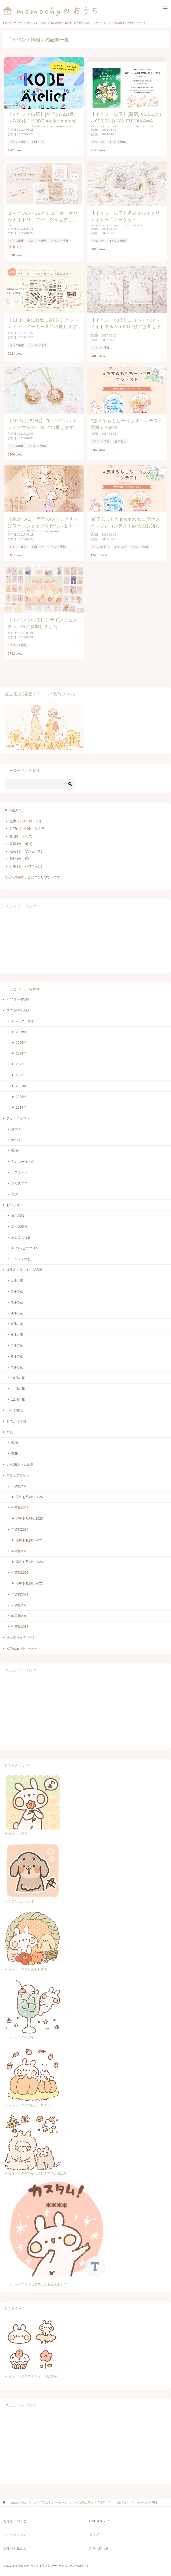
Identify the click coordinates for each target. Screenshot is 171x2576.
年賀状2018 (19, 1626)
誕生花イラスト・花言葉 (25, 1269)
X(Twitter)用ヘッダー (22, 1648)
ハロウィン (19, 1171)
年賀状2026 (19, 1485)
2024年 (21, 1053)
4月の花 (17, 1312)
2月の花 (17, 1291)
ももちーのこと (15, 2520)
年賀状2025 (19, 1507)
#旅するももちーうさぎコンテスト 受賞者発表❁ (127, 424)
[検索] (40, 783)
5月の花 (17, 1323)
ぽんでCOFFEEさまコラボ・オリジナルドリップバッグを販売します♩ (43, 220)
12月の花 (18, 1399)
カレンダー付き (22, 1020)
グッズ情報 (17, 240)
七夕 (14, 1193)
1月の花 (17, 1280)
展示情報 (17, 1215)
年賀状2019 (19, 1615)
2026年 (21, 1031)
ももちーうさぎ (22, 1161)
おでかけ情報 (16, 1420)
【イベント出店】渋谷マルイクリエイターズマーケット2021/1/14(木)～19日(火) (125, 220)
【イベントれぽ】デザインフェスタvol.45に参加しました (43, 623)
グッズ (94, 2534)
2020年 (21, 1096)
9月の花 (17, 1366)
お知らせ (37, 142)
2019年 (21, 1107)
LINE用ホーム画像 (20, 1464)
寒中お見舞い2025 (29, 1518)
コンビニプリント (29, 1247)
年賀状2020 (19, 1604)
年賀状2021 (19, 1593)
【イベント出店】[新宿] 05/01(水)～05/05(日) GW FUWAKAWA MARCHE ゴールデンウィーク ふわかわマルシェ (126, 121)
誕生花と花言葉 (15, 2548)
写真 (10, 1431)
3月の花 (17, 1301)
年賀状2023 (19, 1550)
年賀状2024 (19, 1529)
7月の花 (17, 1345)
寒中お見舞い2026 (29, 1496)
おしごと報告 (37, 240)
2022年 (21, 1074)
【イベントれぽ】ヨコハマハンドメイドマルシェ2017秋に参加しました (126, 326)
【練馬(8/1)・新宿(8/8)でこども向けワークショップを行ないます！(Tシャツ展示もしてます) (43, 525)
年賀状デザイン (18, 1475)
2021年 (21, 1085)
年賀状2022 (19, 1572)
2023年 (21, 1064)
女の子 (16, 1139)
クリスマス (19, 1182)
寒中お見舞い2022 (29, 1583)
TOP (56, 2502)
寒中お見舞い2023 (29, 1561)
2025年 (21, 1042)
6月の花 (17, 1334)
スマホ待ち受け (18, 1009)
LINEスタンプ (99, 2520)
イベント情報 (18, 142)
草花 (14, 1453)
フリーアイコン (18, 1118)
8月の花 (17, 1356)
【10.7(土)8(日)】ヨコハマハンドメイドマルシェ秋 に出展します (43, 424)
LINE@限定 (15, 1410)
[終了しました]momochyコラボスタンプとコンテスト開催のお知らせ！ (126, 525)
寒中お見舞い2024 (29, 1539)
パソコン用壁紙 (18, 998)
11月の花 (18, 1388)
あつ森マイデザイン (21, 1637)
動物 (14, 1150)
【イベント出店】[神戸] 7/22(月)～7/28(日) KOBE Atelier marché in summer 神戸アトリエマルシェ (43, 121)
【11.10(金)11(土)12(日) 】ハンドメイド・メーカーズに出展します (44, 323)
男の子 (16, 1128)
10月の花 (18, 1377)
